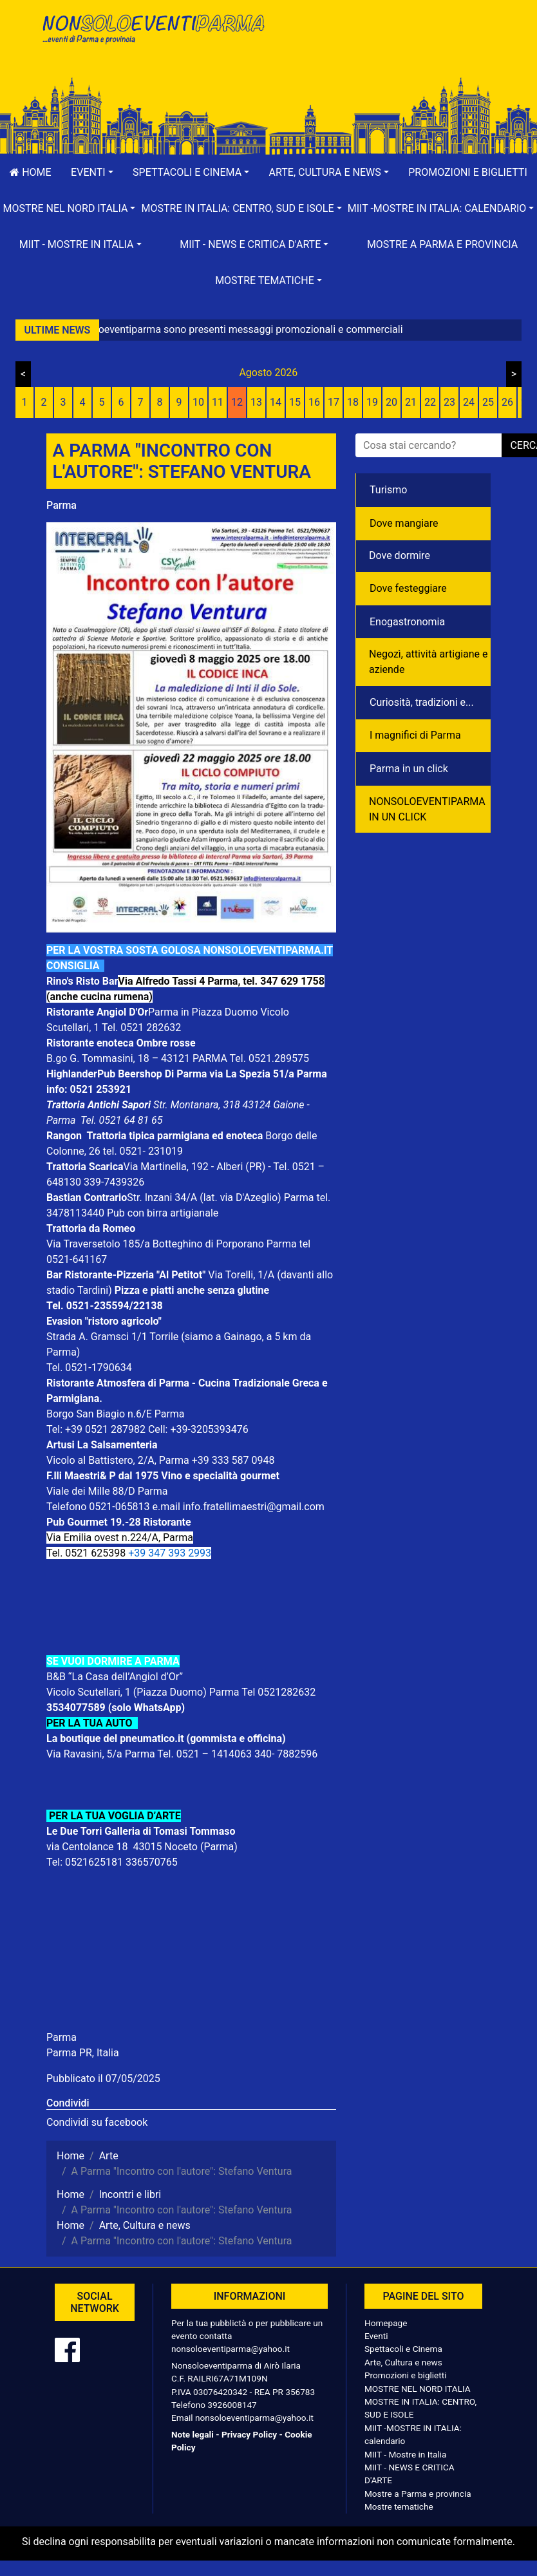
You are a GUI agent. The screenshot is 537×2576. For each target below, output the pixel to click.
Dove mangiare (404, 523)
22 (430, 402)
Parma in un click (409, 768)
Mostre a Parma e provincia (442, 244)
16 (314, 402)
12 (237, 402)
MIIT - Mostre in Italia (405, 2454)
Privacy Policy (249, 2434)
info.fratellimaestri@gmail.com (254, 1507)
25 (488, 402)
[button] (92, 173)
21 (411, 402)
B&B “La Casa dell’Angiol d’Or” (115, 1677)
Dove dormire (399, 555)
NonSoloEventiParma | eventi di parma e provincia (152, 37)
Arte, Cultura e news (403, 2362)
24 (469, 402)
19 (372, 402)
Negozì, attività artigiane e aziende (428, 662)
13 (256, 402)
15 (295, 402)
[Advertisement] (384, 52)
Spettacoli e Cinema (403, 2349)
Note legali (192, 2434)
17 (333, 402)
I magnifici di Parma (415, 735)
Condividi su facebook (96, 2122)
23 (449, 402)
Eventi (376, 2336)
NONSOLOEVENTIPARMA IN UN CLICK (427, 809)
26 (507, 402)
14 (275, 402)
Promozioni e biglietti (467, 172)
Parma (61, 505)
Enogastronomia (407, 622)
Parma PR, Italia (82, 2053)
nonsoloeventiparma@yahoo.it (230, 2349)
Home (30, 172)
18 (353, 402)
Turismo (388, 490)
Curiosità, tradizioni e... (422, 702)
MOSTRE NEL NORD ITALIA (417, 2388)
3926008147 (231, 2405)
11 (217, 402)
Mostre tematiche (398, 2506)
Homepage (385, 2323)
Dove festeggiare (408, 588)
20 (391, 402)
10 (198, 402)
